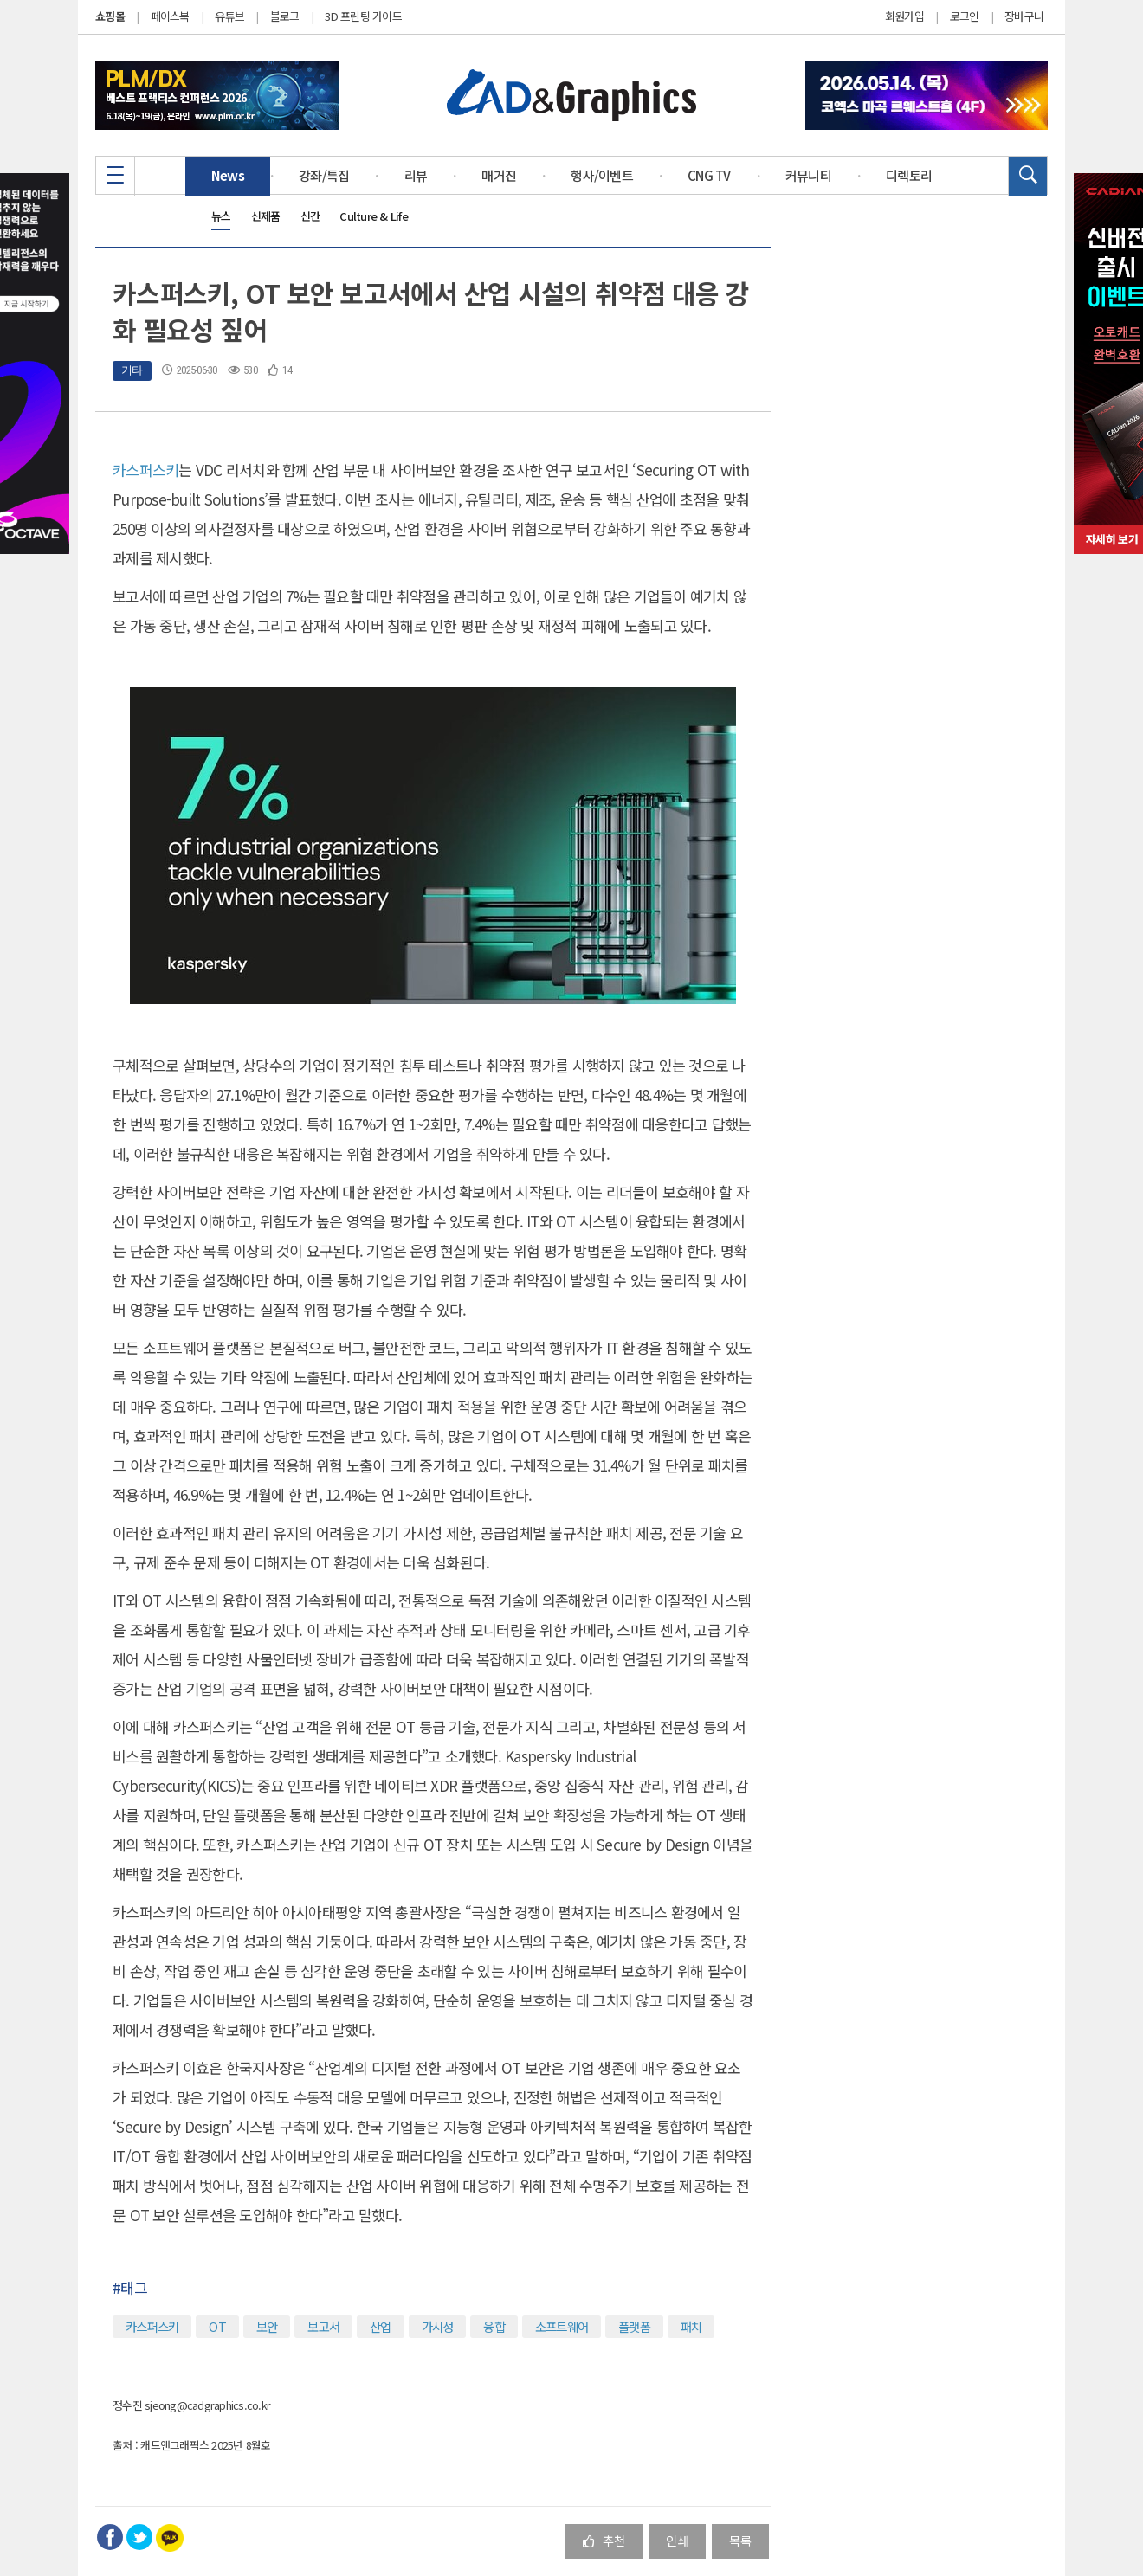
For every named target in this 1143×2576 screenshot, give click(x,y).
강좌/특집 (324, 175)
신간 (310, 216)
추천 (604, 2540)
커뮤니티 (808, 175)
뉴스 (221, 216)
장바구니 (1023, 16)
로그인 (964, 16)
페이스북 (170, 16)
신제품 (266, 216)
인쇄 (677, 2540)
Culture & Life (373, 216)
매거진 (498, 175)
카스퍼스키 (145, 469)
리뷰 (416, 175)
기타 (132, 370)
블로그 (285, 16)
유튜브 (229, 16)
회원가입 (904, 16)
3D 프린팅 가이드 (363, 16)
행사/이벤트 (602, 175)
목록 (740, 2540)
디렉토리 (909, 175)
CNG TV (709, 175)
